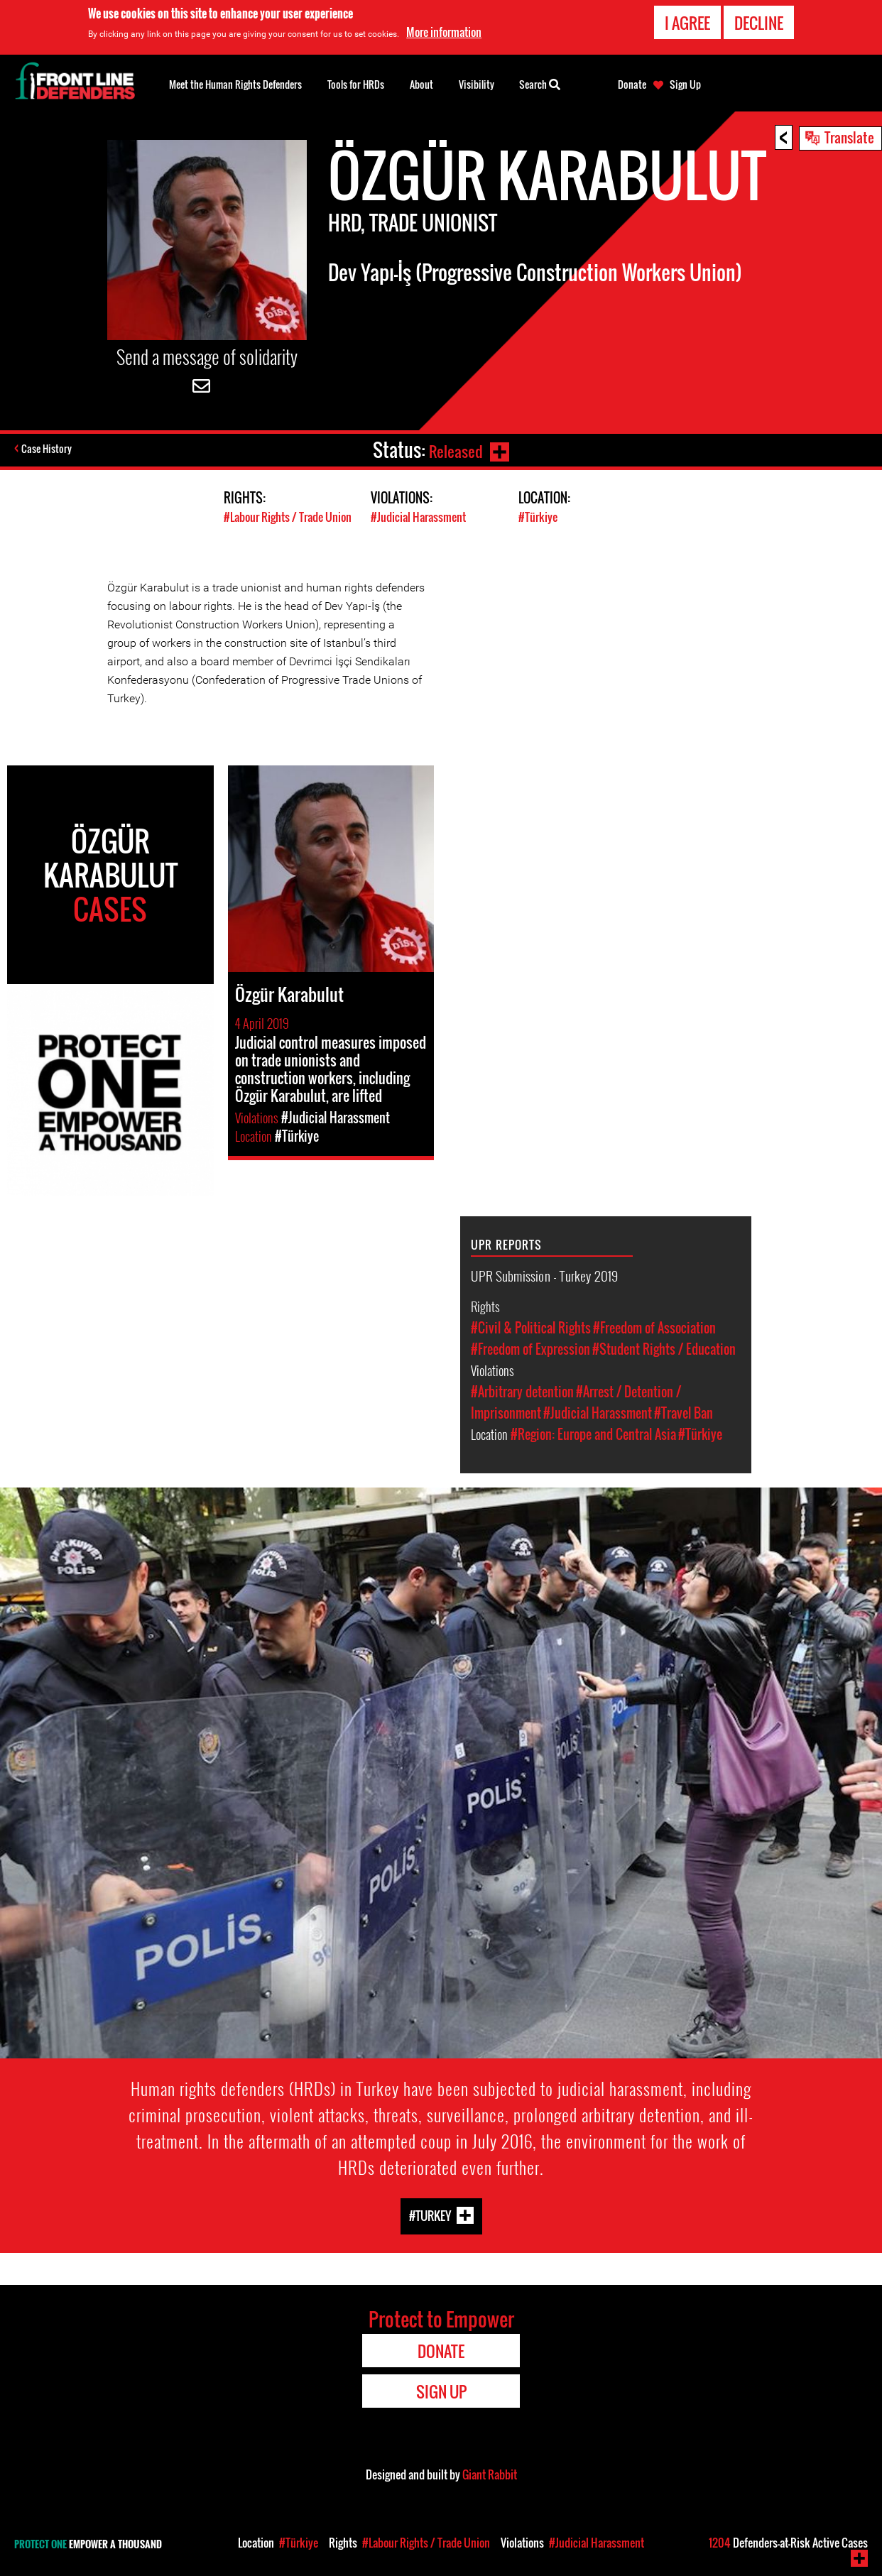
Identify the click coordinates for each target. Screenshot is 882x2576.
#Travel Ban (683, 1413)
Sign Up (685, 84)
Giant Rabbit (489, 2474)
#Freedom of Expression (530, 1349)
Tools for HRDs (355, 84)
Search (539, 83)
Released (453, 450)
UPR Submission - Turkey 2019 (544, 1275)
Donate (632, 84)
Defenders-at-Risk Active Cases (788, 2542)
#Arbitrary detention (522, 1391)
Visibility (476, 84)
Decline (758, 22)
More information (443, 31)
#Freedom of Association (654, 1328)
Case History (49, 450)
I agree (687, 22)
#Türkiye (538, 516)
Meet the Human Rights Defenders (235, 84)
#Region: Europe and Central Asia (593, 1434)
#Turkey (430, 2216)
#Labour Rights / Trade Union (292, 516)
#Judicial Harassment (421, 516)
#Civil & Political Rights (531, 1328)
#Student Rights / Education (664, 1349)
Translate (849, 137)
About (421, 84)
